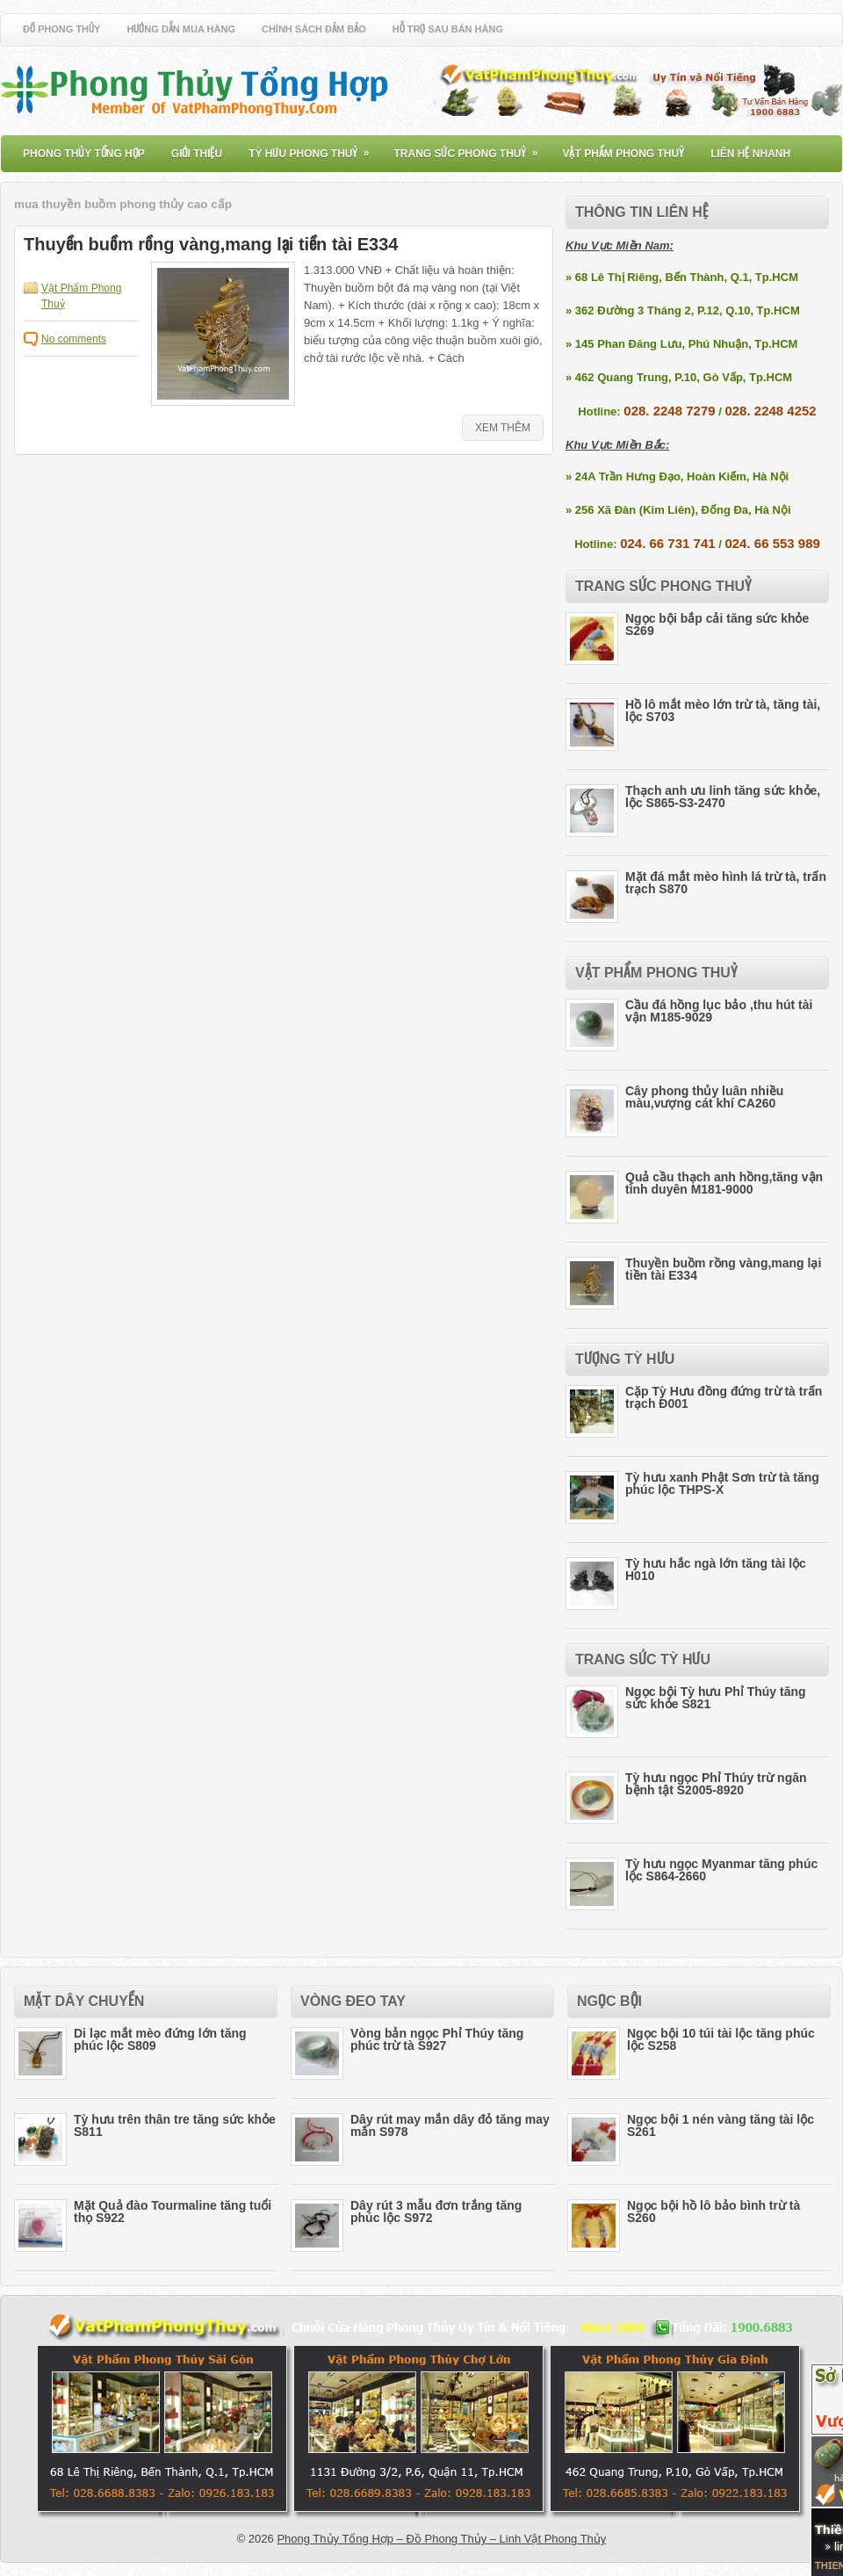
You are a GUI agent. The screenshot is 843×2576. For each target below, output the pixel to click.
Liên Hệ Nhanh (750, 154)
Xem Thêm (502, 428)
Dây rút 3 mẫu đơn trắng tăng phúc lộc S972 (436, 2211)
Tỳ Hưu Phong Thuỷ (314, 147)
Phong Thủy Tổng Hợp (84, 154)
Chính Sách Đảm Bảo (314, 29)
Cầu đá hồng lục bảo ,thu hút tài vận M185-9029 (718, 1011)
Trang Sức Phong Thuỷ (471, 147)
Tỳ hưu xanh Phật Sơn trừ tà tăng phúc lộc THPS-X (722, 1483)
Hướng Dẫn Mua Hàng (180, 29)
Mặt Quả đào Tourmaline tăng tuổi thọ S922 (172, 2211)
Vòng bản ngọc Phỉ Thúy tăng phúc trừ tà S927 (436, 2039)
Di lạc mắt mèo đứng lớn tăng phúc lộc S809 (160, 2039)
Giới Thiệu (196, 154)
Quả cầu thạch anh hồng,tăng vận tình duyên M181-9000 (724, 1183)
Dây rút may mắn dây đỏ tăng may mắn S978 (450, 2125)
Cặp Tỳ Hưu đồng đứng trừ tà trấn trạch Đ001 (723, 1397)
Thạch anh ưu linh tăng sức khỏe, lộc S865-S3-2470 (722, 796)
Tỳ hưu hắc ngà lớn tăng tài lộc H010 (715, 1569)
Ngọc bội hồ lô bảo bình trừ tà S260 (713, 2211)
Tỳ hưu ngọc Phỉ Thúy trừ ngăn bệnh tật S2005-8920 (716, 1784)
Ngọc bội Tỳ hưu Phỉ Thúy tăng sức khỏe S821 (715, 1698)
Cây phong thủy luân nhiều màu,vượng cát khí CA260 (704, 1097)
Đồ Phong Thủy (61, 29)
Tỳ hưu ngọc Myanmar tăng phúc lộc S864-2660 (721, 1870)
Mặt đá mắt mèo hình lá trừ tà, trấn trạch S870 (725, 882)
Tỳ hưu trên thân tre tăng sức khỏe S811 (175, 2125)
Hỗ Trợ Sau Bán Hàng (448, 29)
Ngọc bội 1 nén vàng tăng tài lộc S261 (720, 2125)
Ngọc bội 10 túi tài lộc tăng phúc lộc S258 (721, 2039)
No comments (73, 339)
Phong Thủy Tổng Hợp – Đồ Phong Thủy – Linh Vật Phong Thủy (441, 2538)
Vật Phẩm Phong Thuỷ (623, 154)
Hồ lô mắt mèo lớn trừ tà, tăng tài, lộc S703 (722, 710)
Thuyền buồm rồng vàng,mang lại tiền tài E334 (211, 244)
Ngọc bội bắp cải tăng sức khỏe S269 (717, 624)
